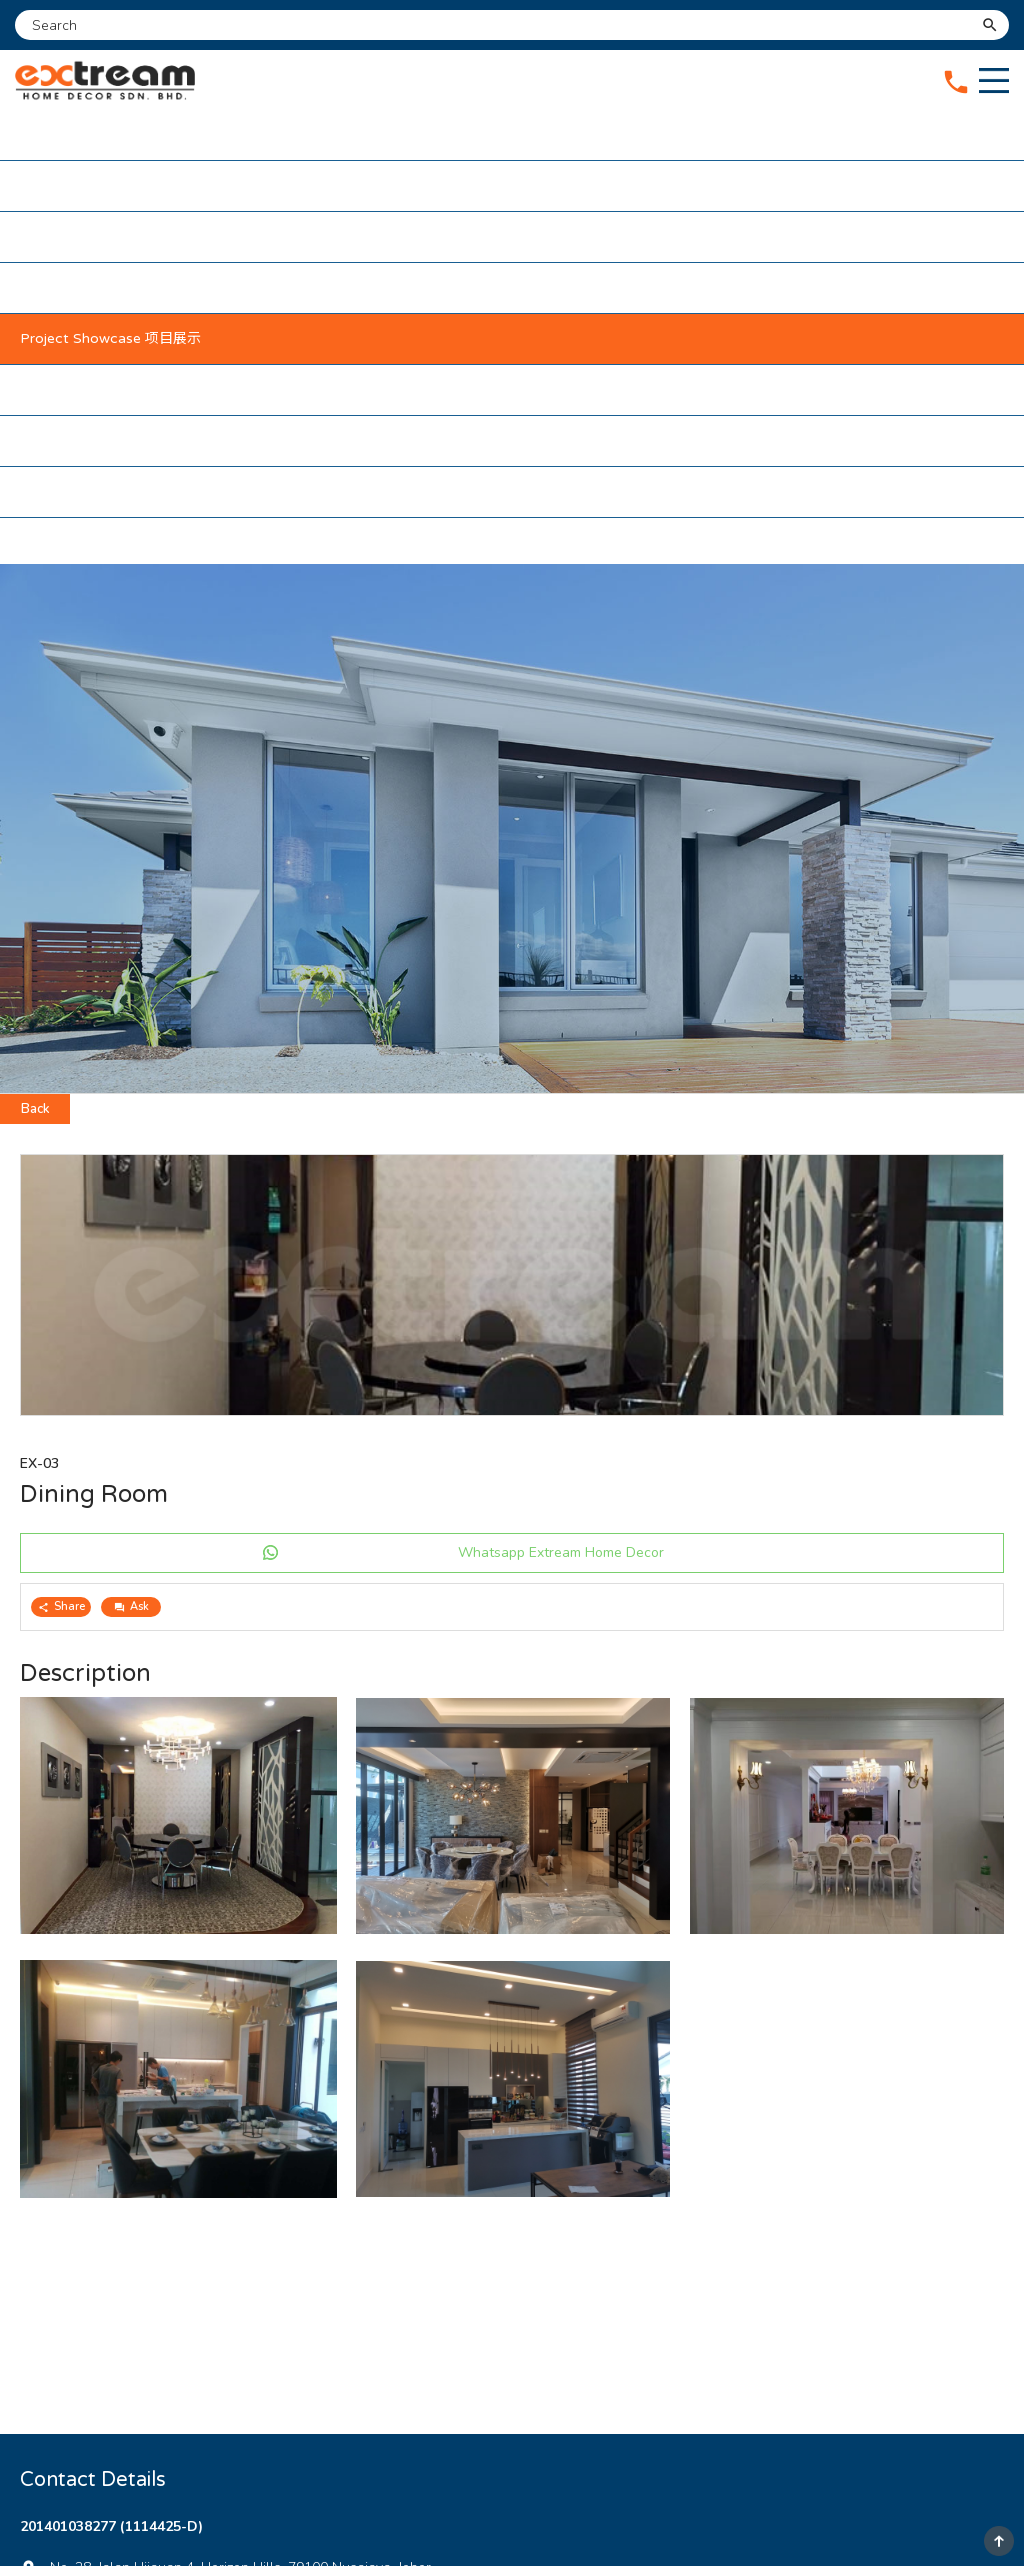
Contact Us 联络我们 (88, 491)
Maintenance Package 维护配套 (124, 287)
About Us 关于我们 (82, 185)
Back (35, 1109)
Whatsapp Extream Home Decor (561, 1552)
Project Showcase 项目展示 (110, 338)
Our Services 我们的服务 (99, 236)
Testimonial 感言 (74, 440)
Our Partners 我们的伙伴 (100, 389)
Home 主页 (56, 134)
